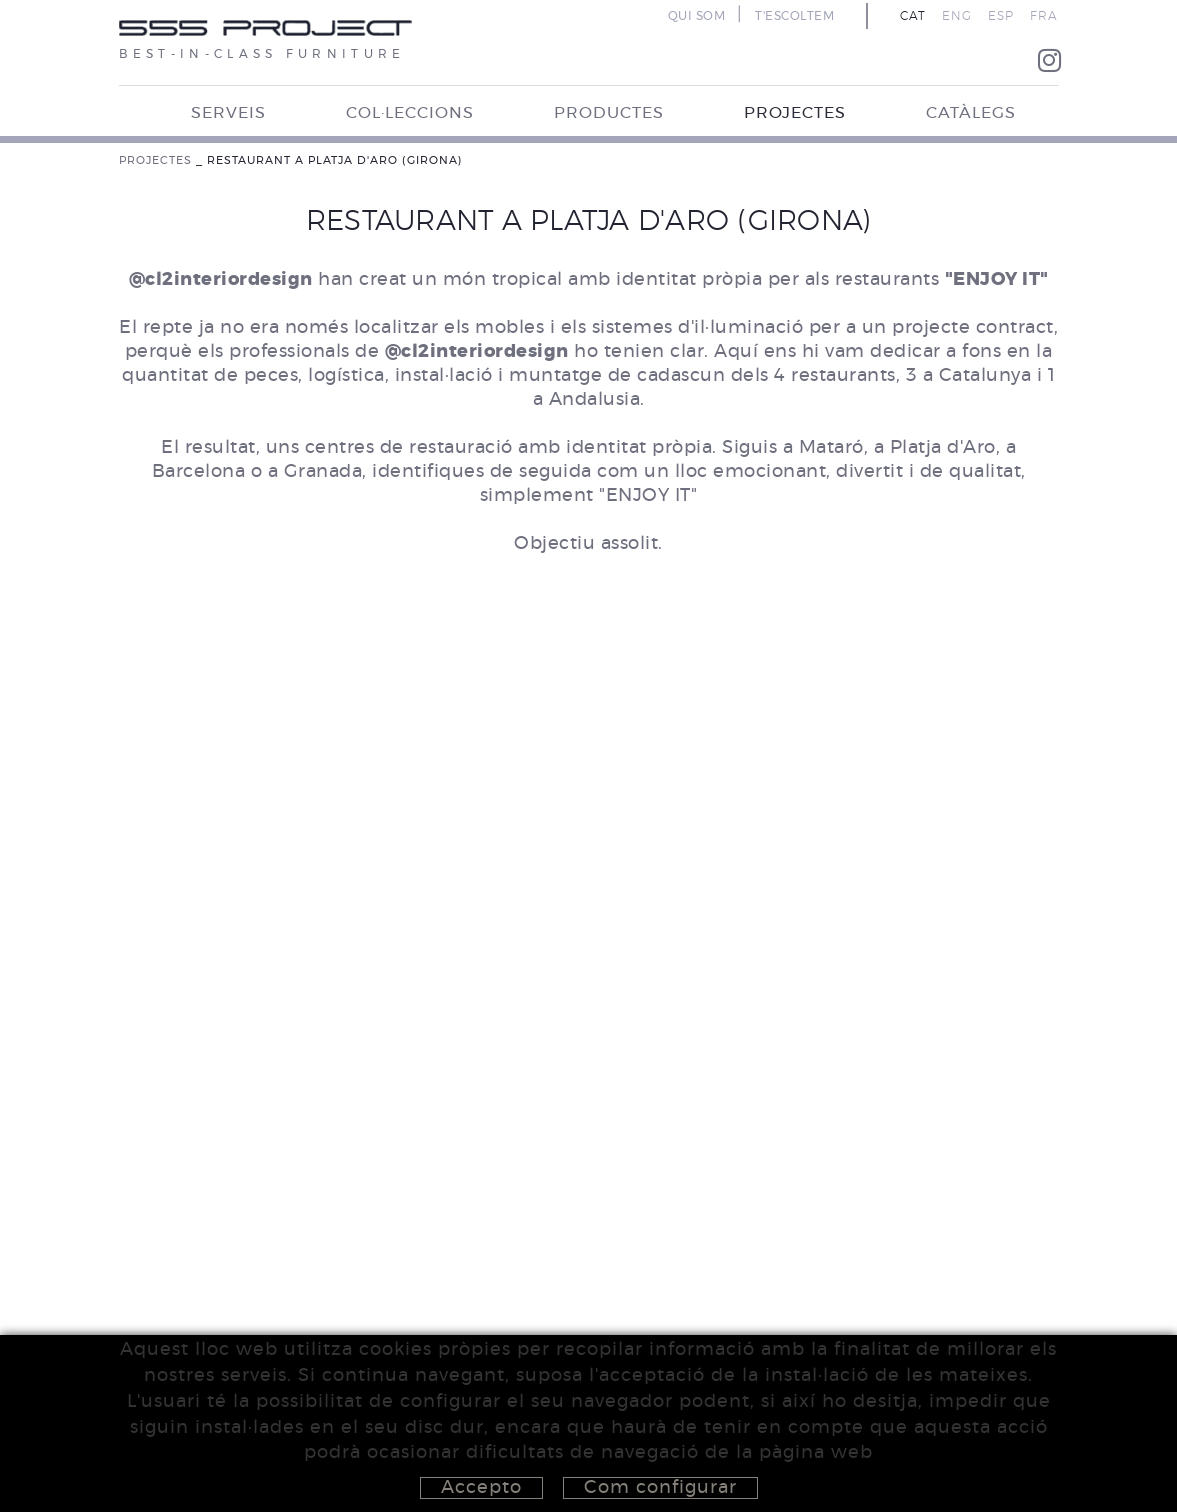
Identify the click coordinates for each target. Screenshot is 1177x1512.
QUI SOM (697, 16)
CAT (913, 16)
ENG (957, 16)
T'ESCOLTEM (794, 16)
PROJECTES (155, 160)
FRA (1044, 16)
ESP (1001, 16)
